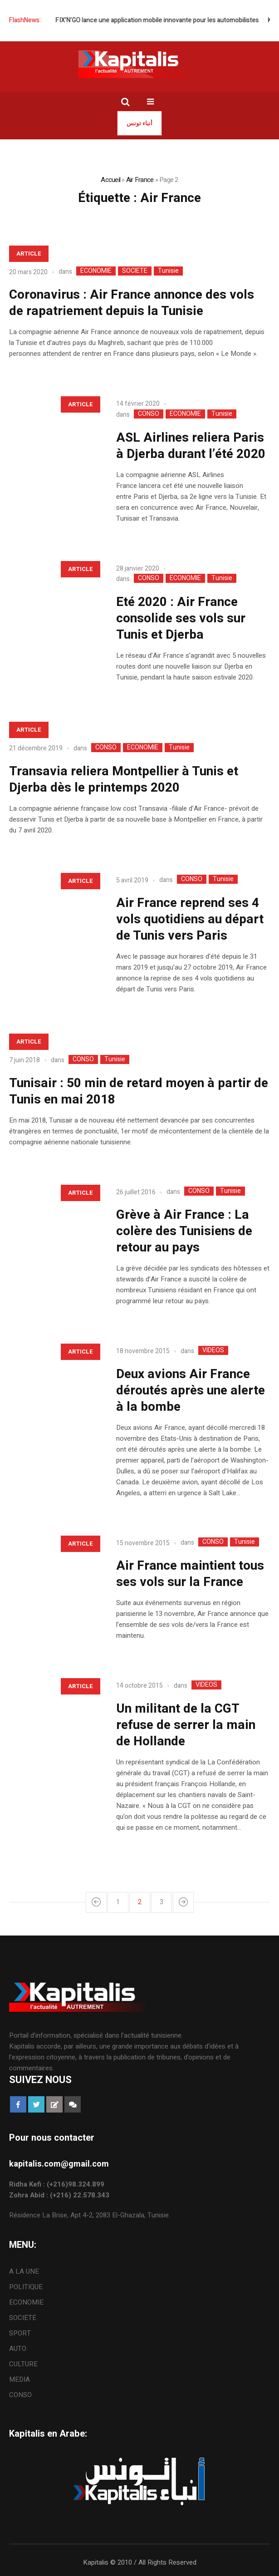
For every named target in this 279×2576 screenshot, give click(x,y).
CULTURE (23, 2364)
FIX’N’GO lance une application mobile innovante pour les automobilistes (165, 20)
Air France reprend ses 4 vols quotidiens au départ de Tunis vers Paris (190, 919)
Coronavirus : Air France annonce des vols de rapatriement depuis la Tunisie (131, 303)
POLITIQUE (26, 2287)
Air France (140, 180)
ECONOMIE (96, 271)
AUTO (17, 2349)
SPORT (20, 2333)
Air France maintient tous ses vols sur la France (190, 1573)
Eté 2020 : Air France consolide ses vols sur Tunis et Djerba (180, 618)
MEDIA (19, 2379)
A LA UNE (24, 2271)
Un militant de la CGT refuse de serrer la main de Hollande (185, 1725)
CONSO (148, 414)
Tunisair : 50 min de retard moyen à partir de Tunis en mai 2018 (138, 1091)
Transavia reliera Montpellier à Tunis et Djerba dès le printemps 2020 (123, 779)
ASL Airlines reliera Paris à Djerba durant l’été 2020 (190, 446)
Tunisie (168, 271)
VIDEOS (213, 1350)
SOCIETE (134, 271)
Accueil (110, 180)
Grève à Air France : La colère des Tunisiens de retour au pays (184, 1231)
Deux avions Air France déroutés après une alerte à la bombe (190, 1390)
